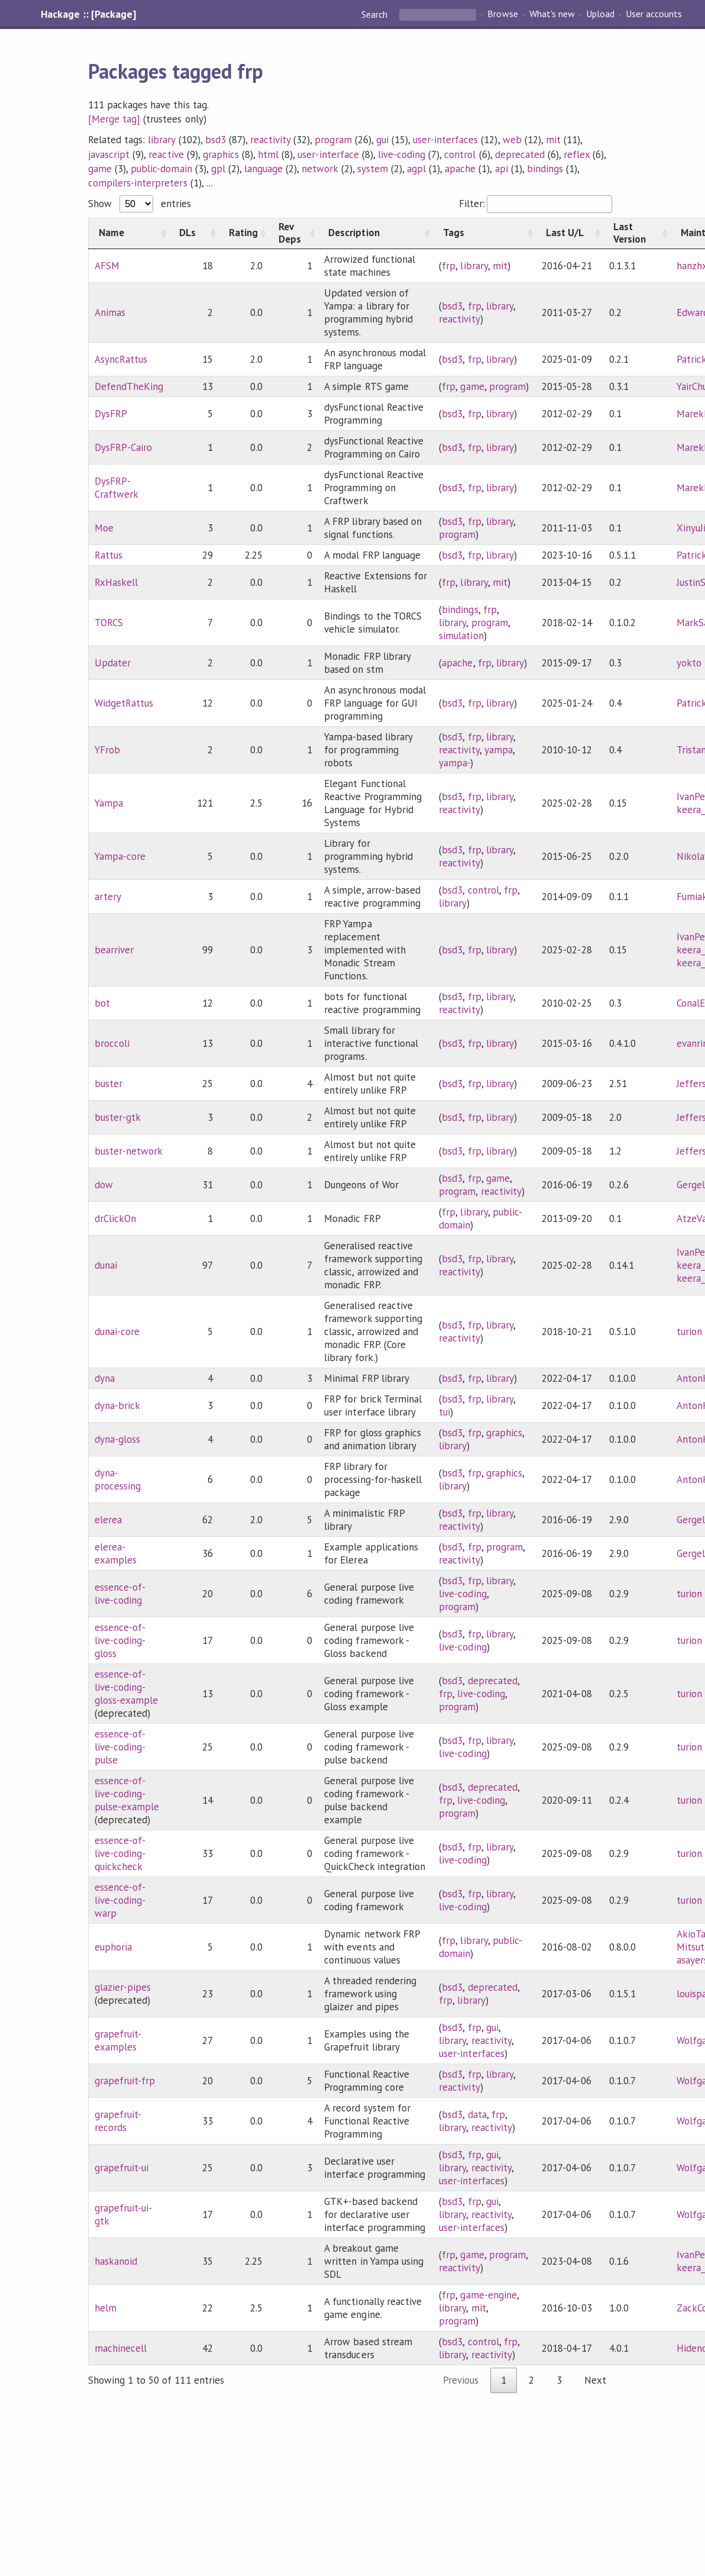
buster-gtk (118, 1117)
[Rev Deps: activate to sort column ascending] (293, 233)
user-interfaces (445, 139)
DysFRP (111, 413)
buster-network (129, 1151)
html (268, 154)
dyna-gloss (117, 1439)
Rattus (108, 555)
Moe (104, 527)
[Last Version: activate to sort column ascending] (637, 233)
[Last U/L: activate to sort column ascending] (569, 233)
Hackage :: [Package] (88, 14)
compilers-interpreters (137, 182)
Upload (600, 14)
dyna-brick (117, 1405)
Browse (502, 14)
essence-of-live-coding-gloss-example (126, 1687)
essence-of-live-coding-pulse (120, 1746)
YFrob (107, 749)
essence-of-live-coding (120, 1594)
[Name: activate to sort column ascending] (129, 233)
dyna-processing (118, 1479)
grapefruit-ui (121, 2167)
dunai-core (117, 1331)
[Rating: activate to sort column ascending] (244, 233)
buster (108, 1083)
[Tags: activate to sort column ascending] (484, 233)
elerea (108, 1519)
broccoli (112, 1043)
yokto (689, 662)
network (320, 168)
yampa (498, 749)
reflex (577, 154)
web (512, 139)
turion (689, 1331)
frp (448, 265)
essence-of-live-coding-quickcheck (120, 1853)
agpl (416, 168)
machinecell (121, 2348)
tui (444, 1411)
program (333, 139)
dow (104, 1184)
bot (102, 1003)
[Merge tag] (114, 118)
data (477, 2114)
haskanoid (116, 2261)
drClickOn (115, 1218)
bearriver (114, 949)
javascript (109, 154)
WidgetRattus (124, 703)
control (460, 154)
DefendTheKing (129, 386)
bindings (545, 168)
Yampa (109, 803)
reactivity (270, 139)
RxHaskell (116, 582)
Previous (460, 2380)
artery (108, 896)
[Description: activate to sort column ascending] (375, 233)
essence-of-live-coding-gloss (120, 1640)
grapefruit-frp (125, 2080)
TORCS (109, 622)
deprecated (520, 154)
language (263, 168)
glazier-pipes (123, 1987)
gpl (218, 168)
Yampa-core (120, 856)
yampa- (454, 762)
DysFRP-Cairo (123, 447)
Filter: (535, 203)
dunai (106, 1265)
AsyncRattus (121, 359)
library (161, 139)
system (372, 168)
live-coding (401, 154)
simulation (461, 635)
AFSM (107, 265)
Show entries (139, 203)
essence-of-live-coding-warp (120, 1900)
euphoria (113, 1946)
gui (382, 139)
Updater (113, 662)
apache (460, 168)
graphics (221, 154)
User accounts (654, 14)
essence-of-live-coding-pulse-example (127, 1793)
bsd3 (215, 139)
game (100, 168)
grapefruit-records (118, 2121)
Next (595, 2380)
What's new (552, 14)
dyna (105, 1378)
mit (553, 139)
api (501, 168)
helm (106, 2307)
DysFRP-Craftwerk (116, 488)
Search (375, 14)
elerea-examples (116, 1553)
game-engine (488, 2294)
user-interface (327, 154)
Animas (110, 312)
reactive (165, 154)
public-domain (161, 168)
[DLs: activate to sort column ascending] (194, 233)
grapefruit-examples (118, 2040)
